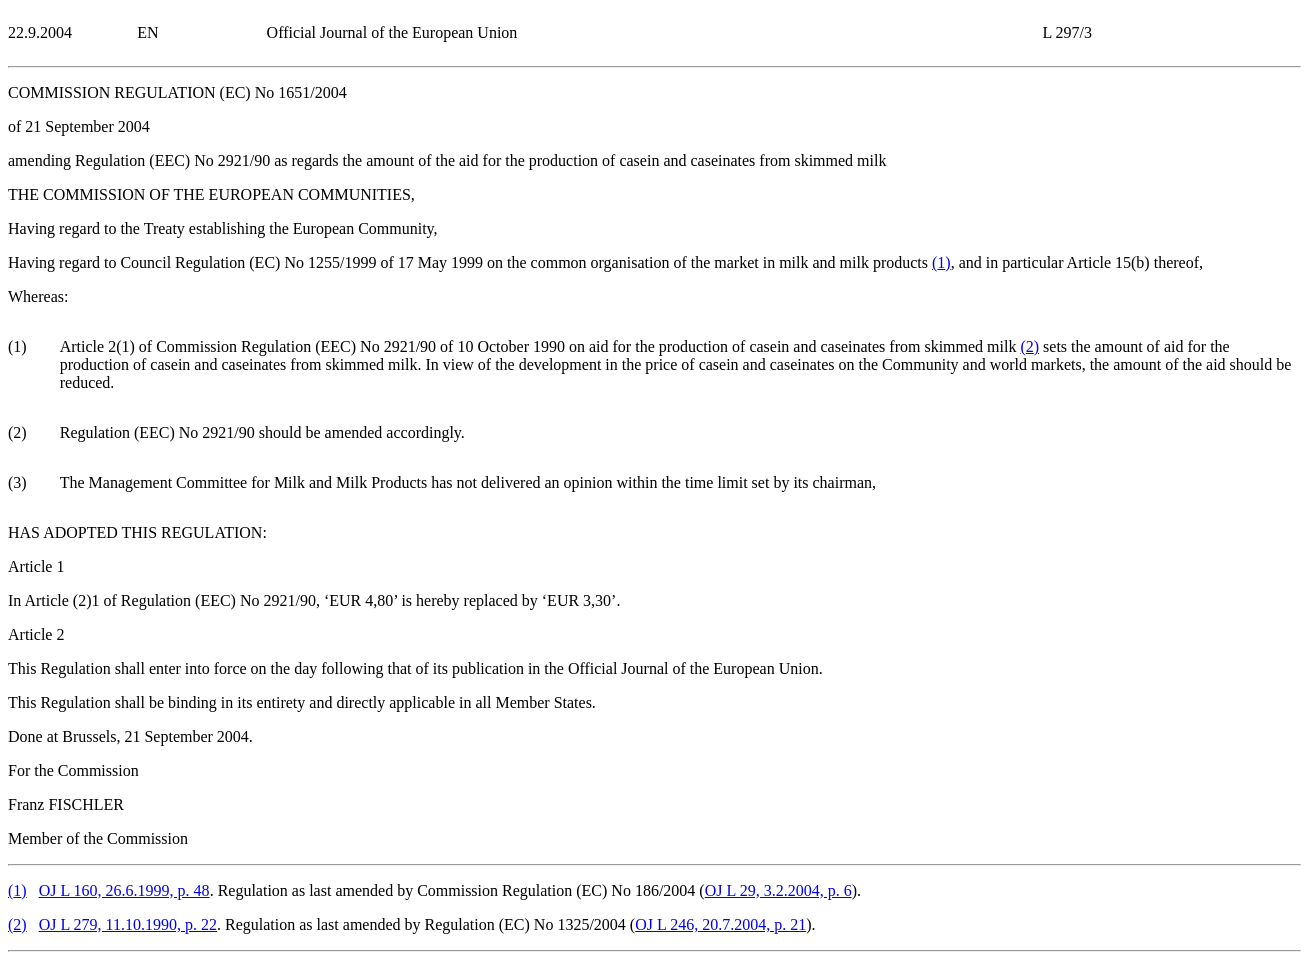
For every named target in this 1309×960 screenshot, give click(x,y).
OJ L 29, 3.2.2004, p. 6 (778, 890)
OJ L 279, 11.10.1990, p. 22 (128, 924)
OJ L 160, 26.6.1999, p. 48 (124, 890)
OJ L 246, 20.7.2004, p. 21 (720, 924)
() (941, 262)
